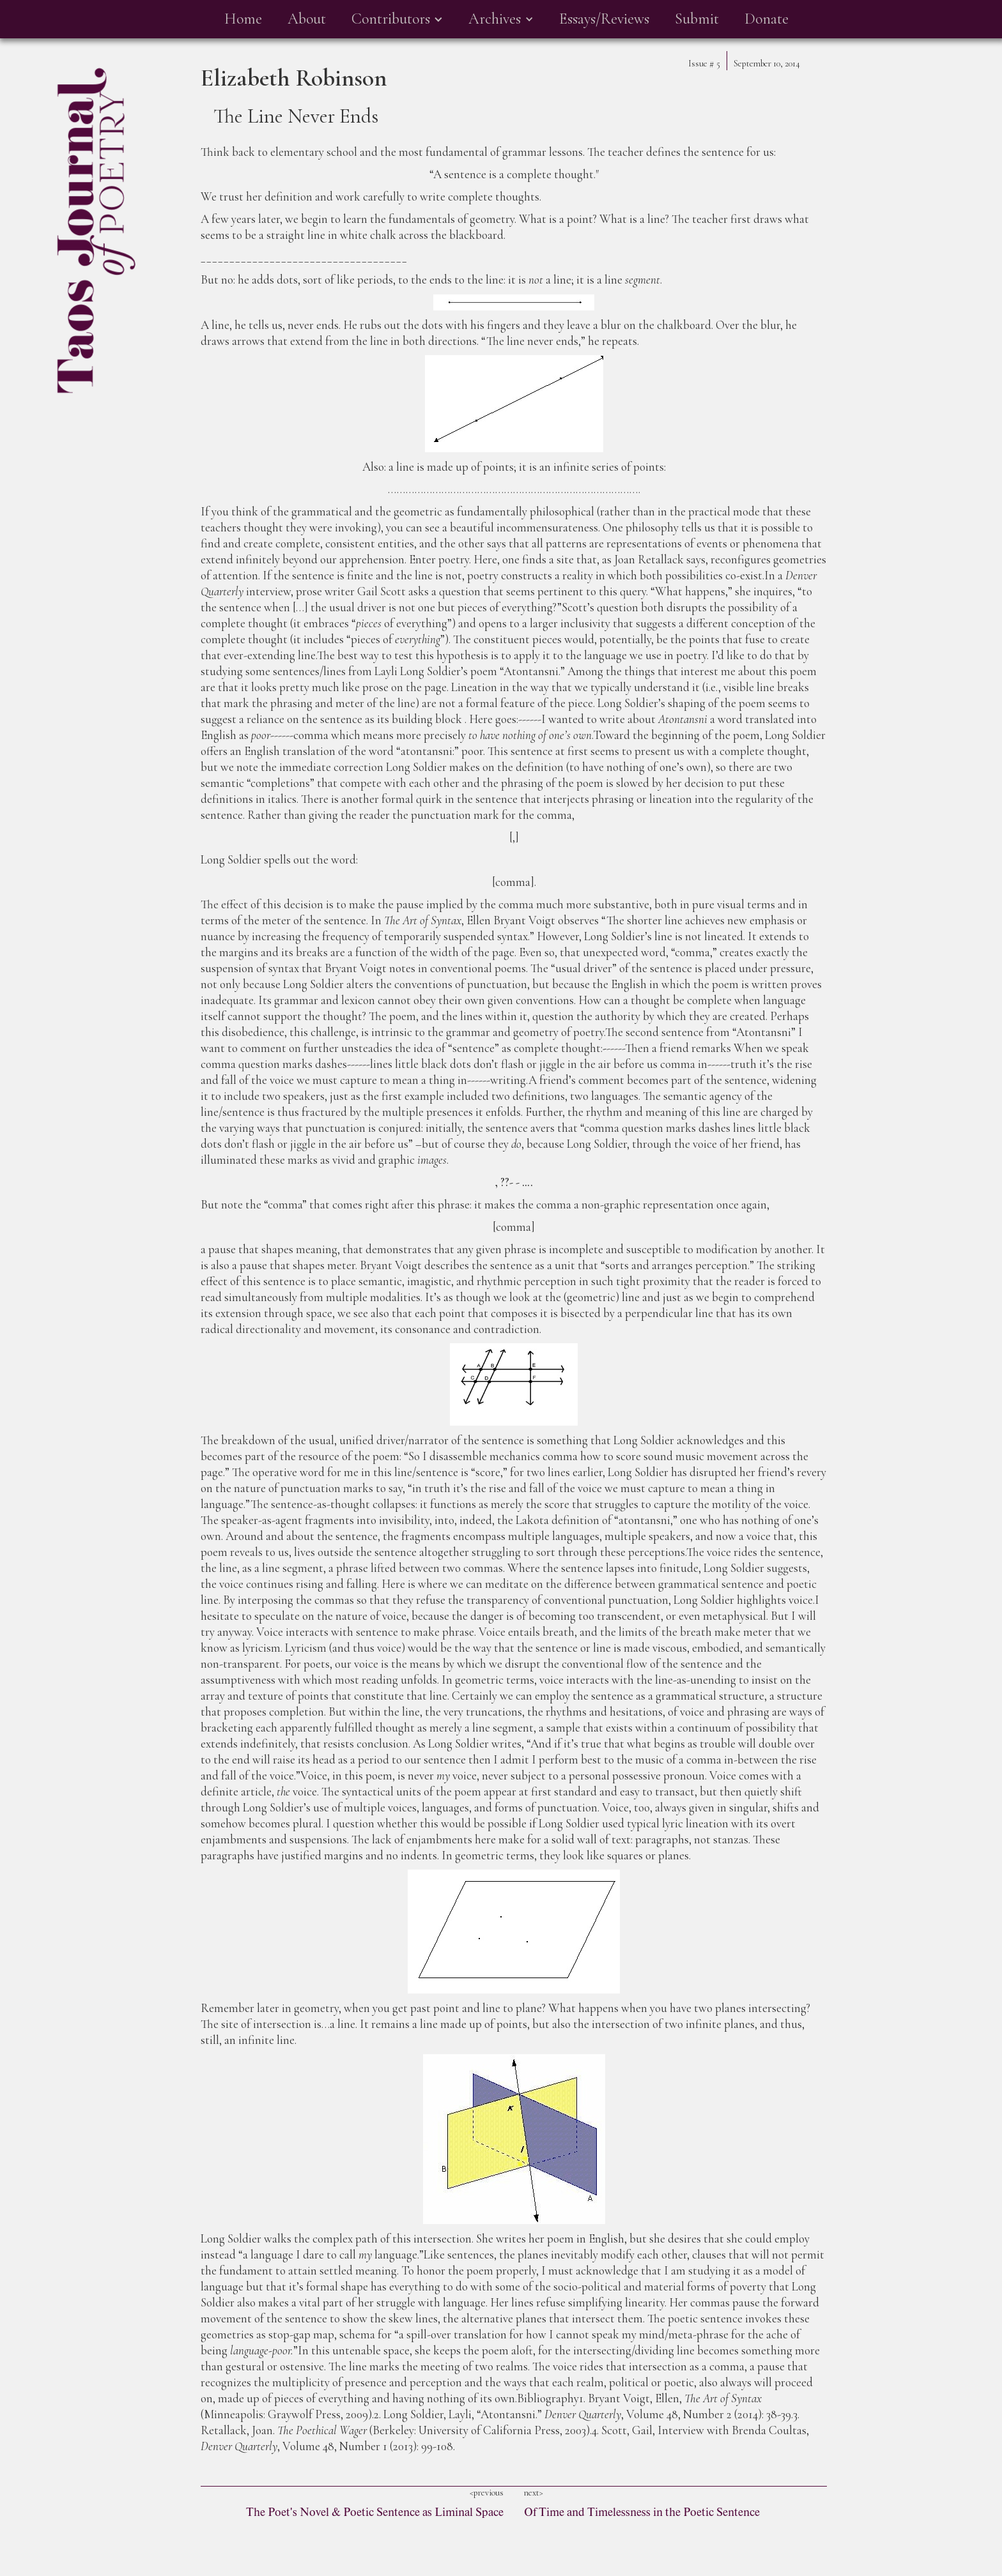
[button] (397, 19)
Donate (766, 19)
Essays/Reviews (604, 19)
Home (243, 19)
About (307, 19)
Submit (697, 19)
